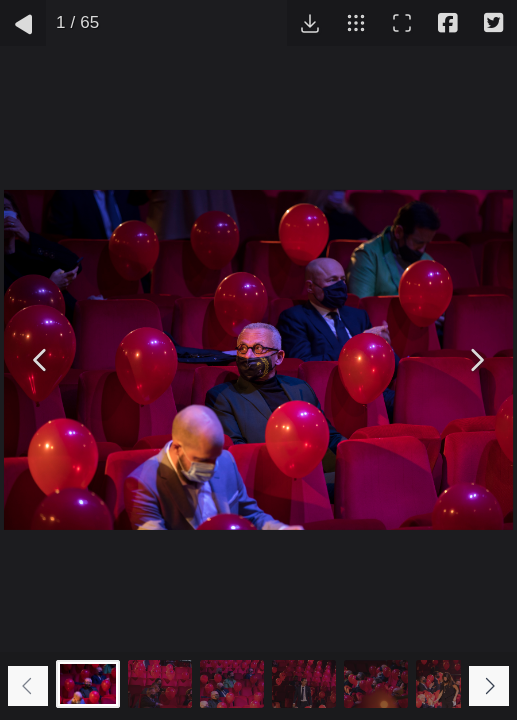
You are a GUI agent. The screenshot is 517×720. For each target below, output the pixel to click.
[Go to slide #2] (160, 684)
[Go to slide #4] (304, 684)
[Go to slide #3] (232, 684)
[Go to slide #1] (88, 684)
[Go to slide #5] (376, 684)
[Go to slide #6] (448, 684)
